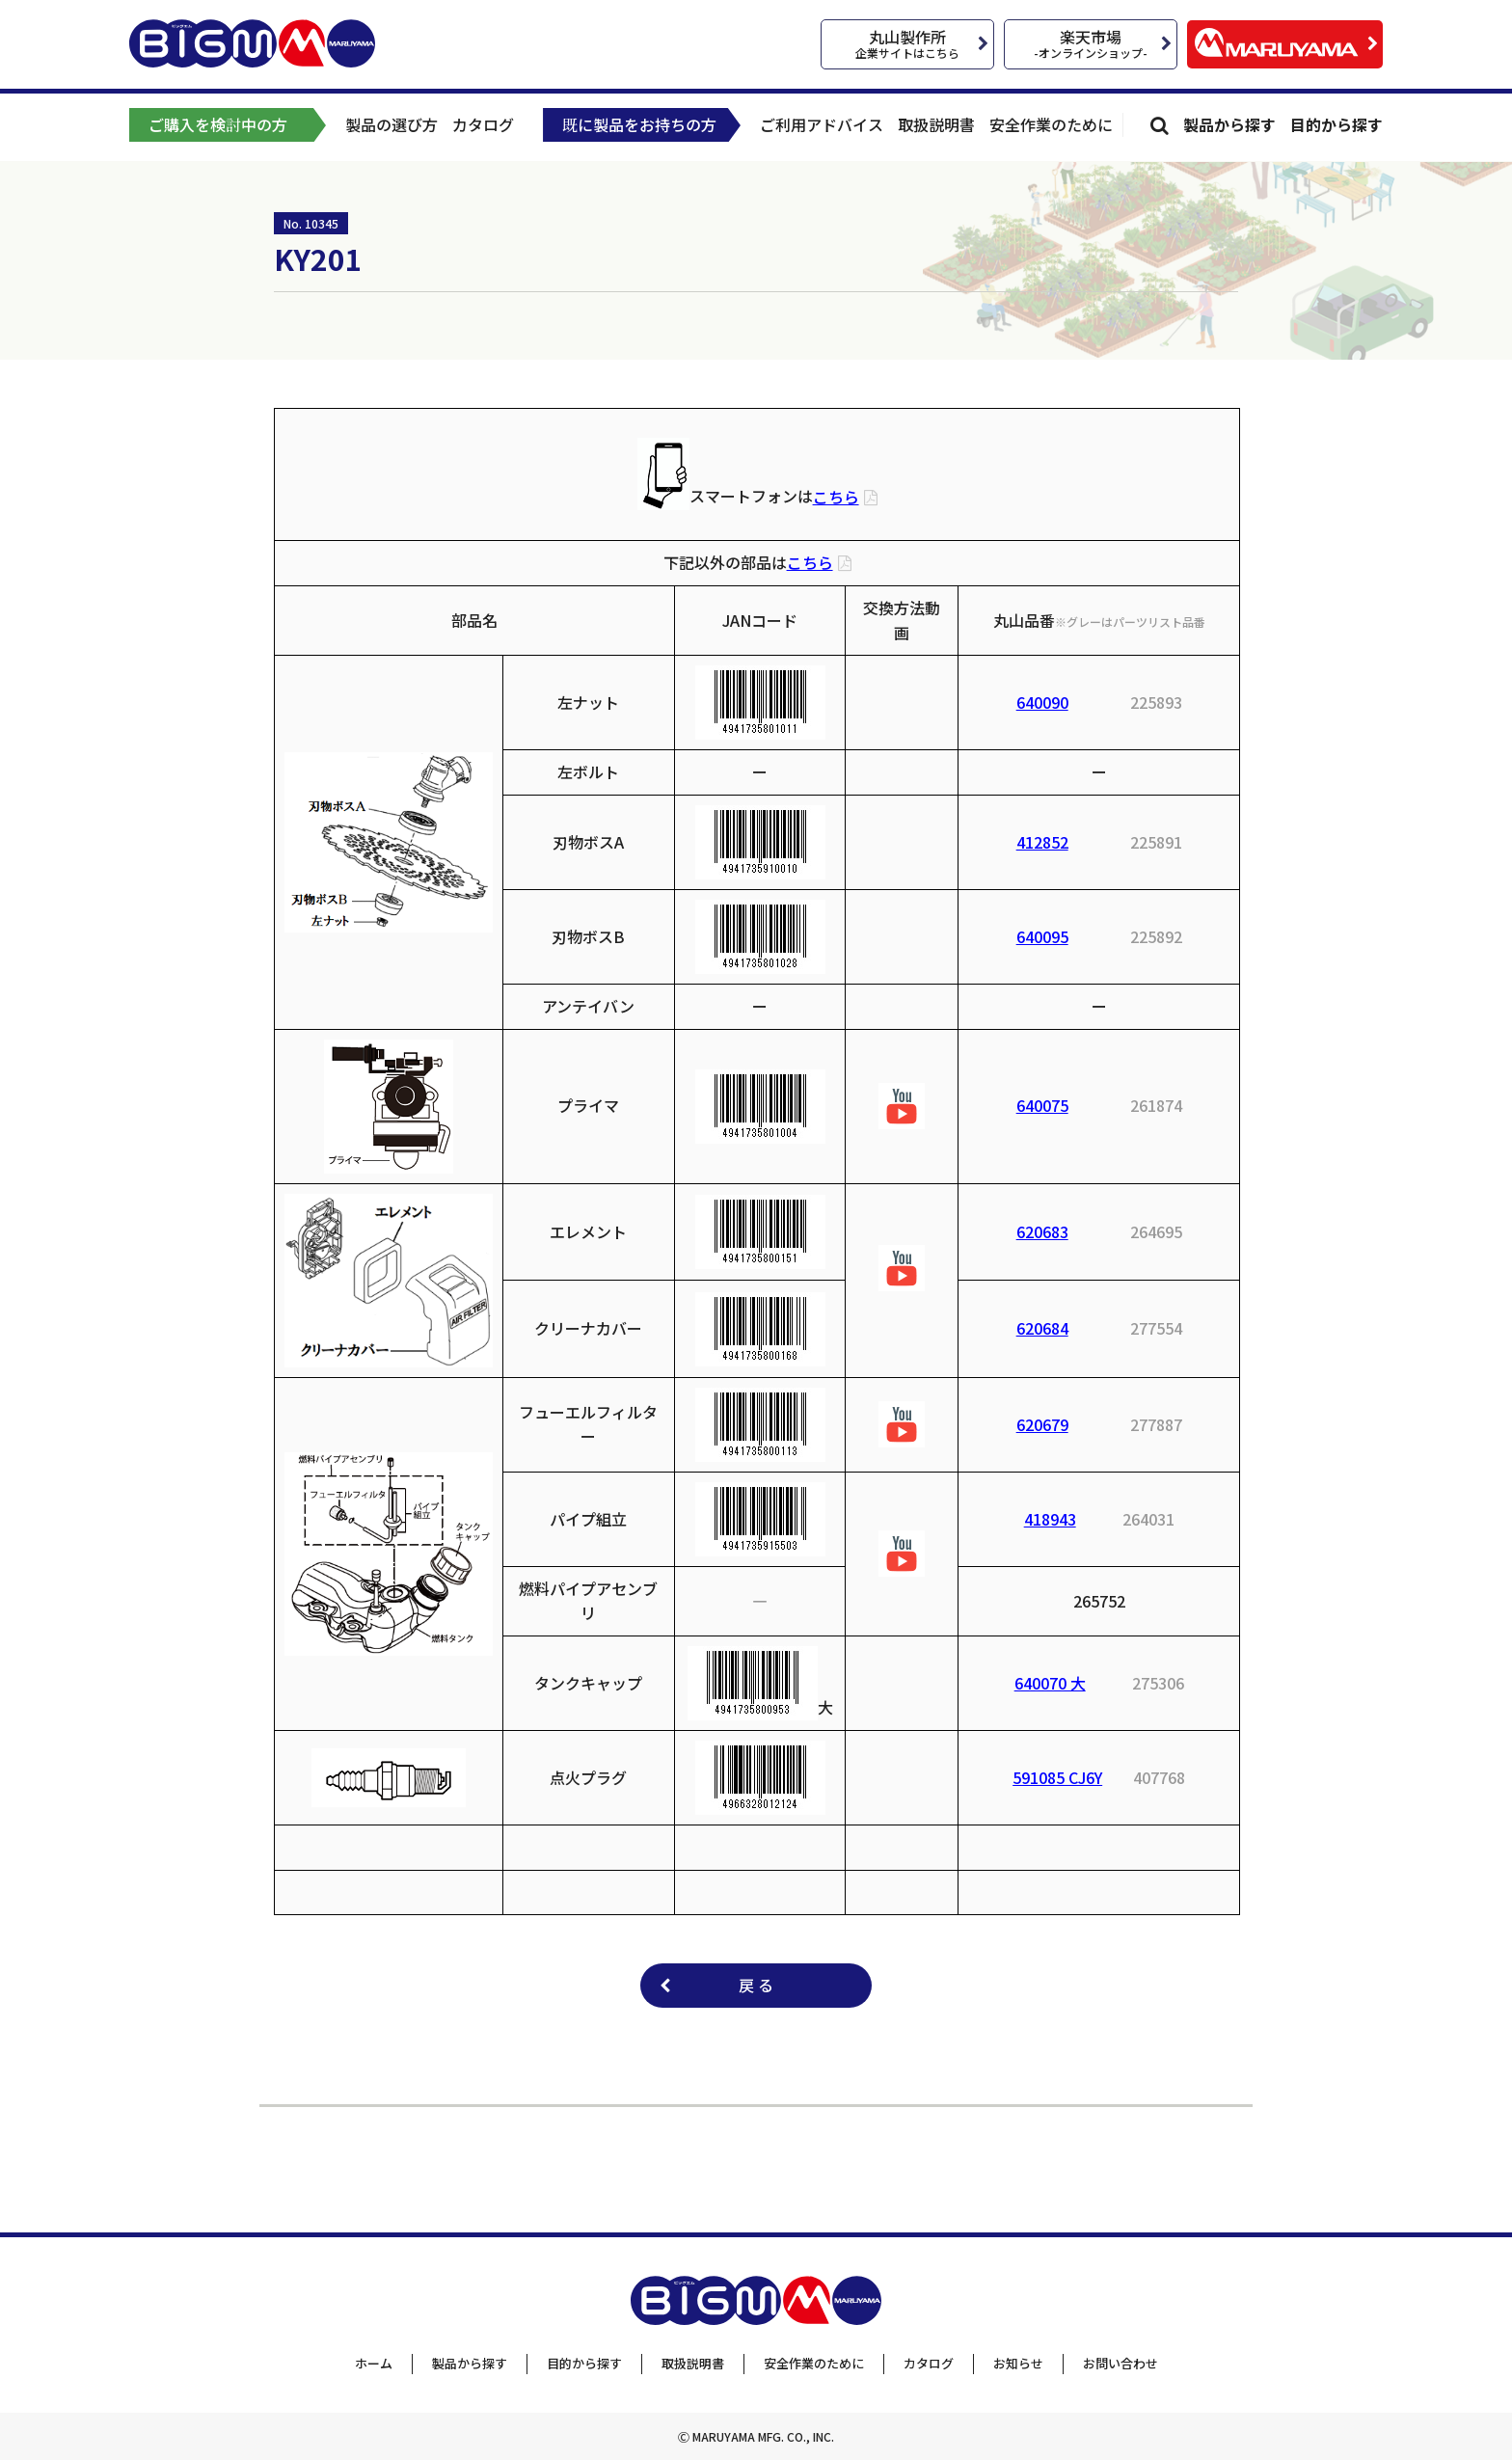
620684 (1042, 1327)
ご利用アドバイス (821, 124)
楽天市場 (1090, 43)
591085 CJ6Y (1057, 1777)
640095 (1042, 936)
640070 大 (1050, 1682)
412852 (1042, 841)
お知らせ (1018, 2363)
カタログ (483, 124)
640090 (1042, 702)
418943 (1050, 1518)
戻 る (756, 1984)
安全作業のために (1051, 124)
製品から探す (1229, 124)
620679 (1042, 1424)
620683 (1042, 1231)
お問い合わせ (1120, 2363)
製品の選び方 (391, 124)
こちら (836, 496)
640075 (1042, 1105)
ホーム (373, 2363)
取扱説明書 (936, 124)
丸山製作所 (907, 43)
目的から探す (1336, 124)
